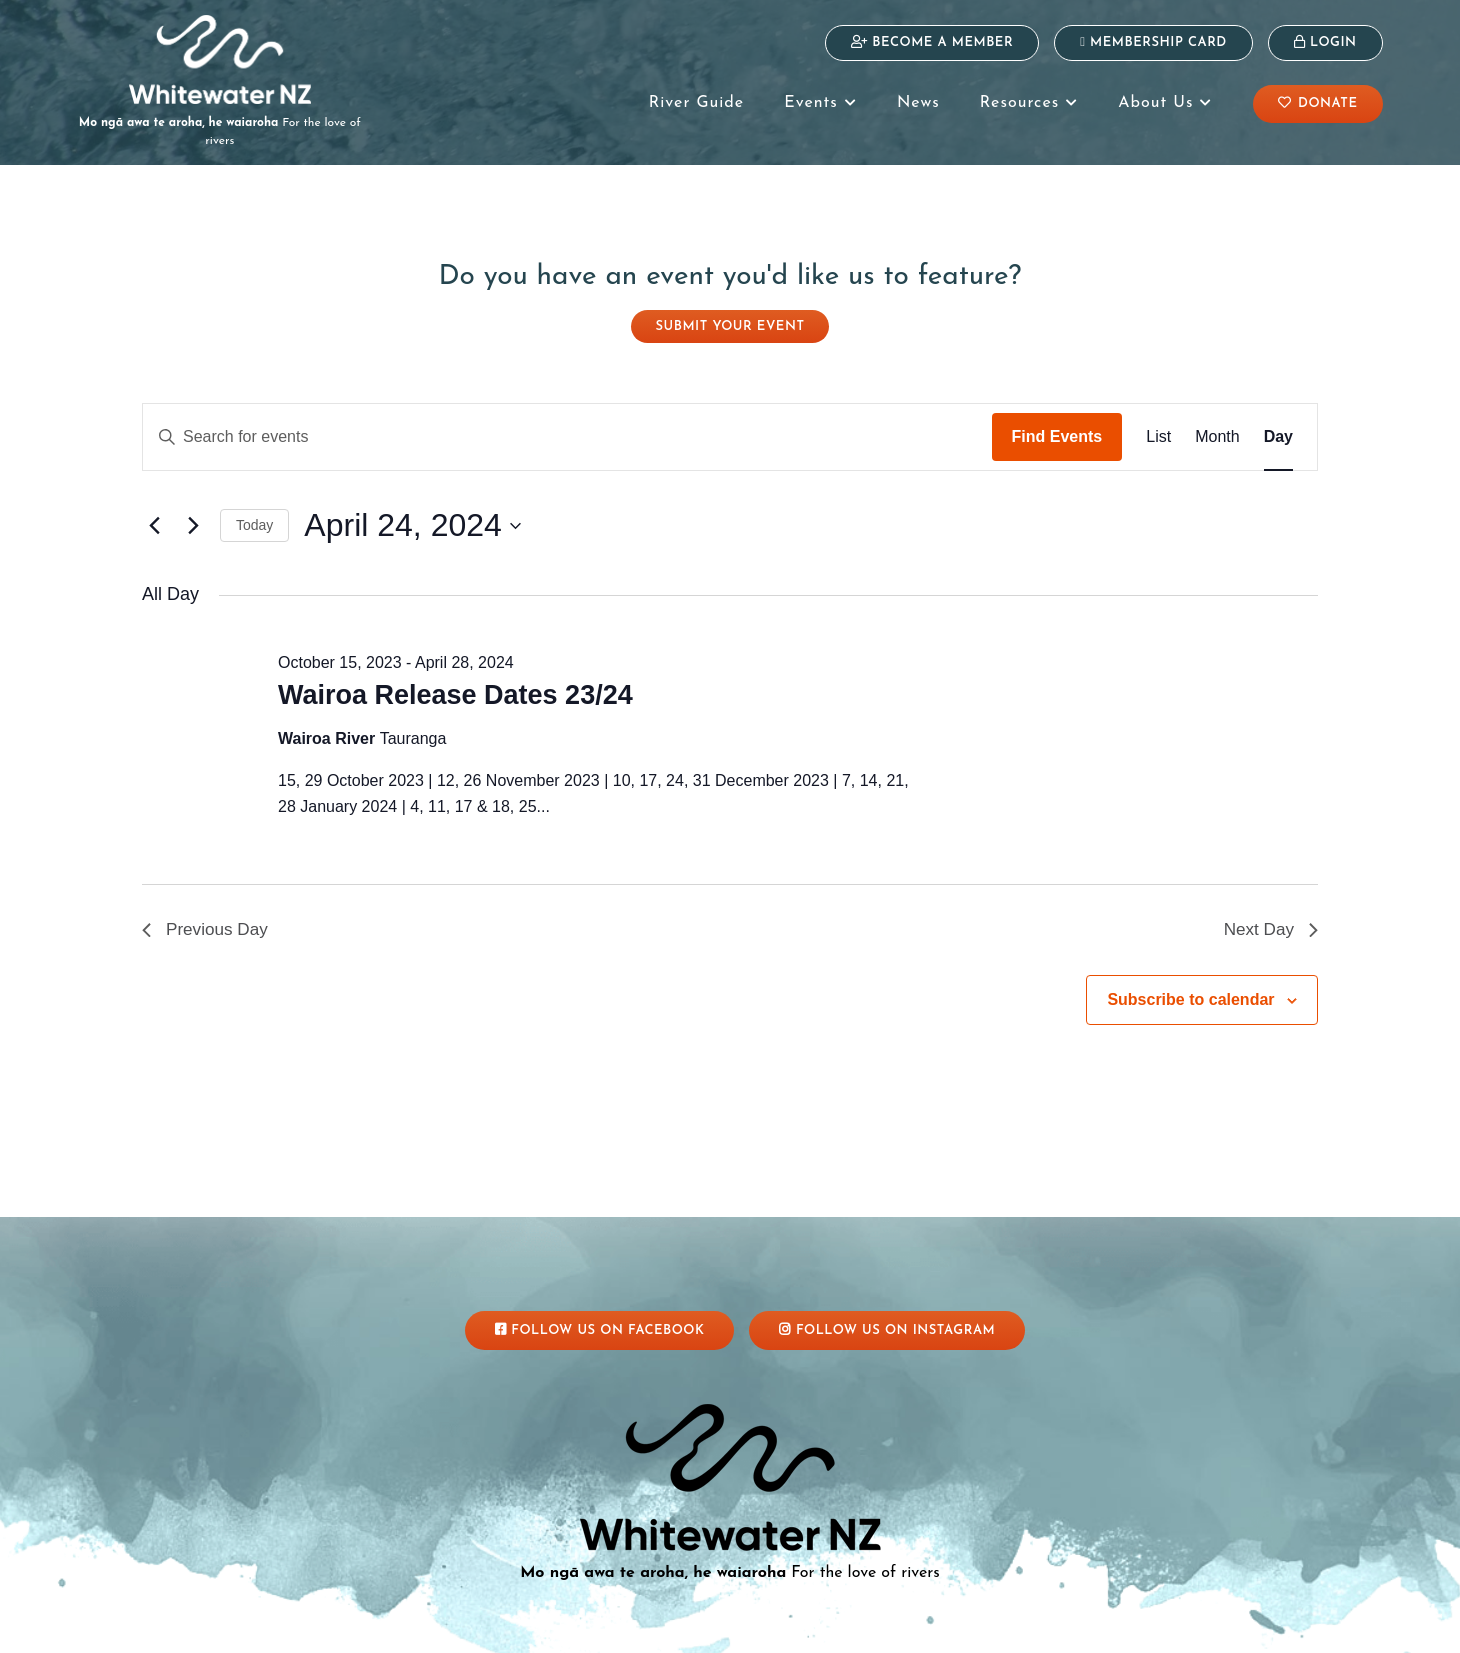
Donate (1318, 103)
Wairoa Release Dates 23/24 (455, 677)
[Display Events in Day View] (1278, 419)
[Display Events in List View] (1158, 419)
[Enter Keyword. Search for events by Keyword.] (567, 419)
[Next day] (193, 508)
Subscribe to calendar (1190, 984)
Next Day (1269, 913)
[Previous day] (154, 508)
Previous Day (207, 913)
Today (254, 507)
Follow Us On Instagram (887, 1311)
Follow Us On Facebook (600, 1311)
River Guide (696, 103)
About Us (1165, 103)
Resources (1029, 103)
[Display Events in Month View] (1217, 419)
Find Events (1057, 418)
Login (1325, 42)
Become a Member (932, 42)
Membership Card (1153, 42)
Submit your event (730, 308)
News (918, 103)
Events (820, 103)
